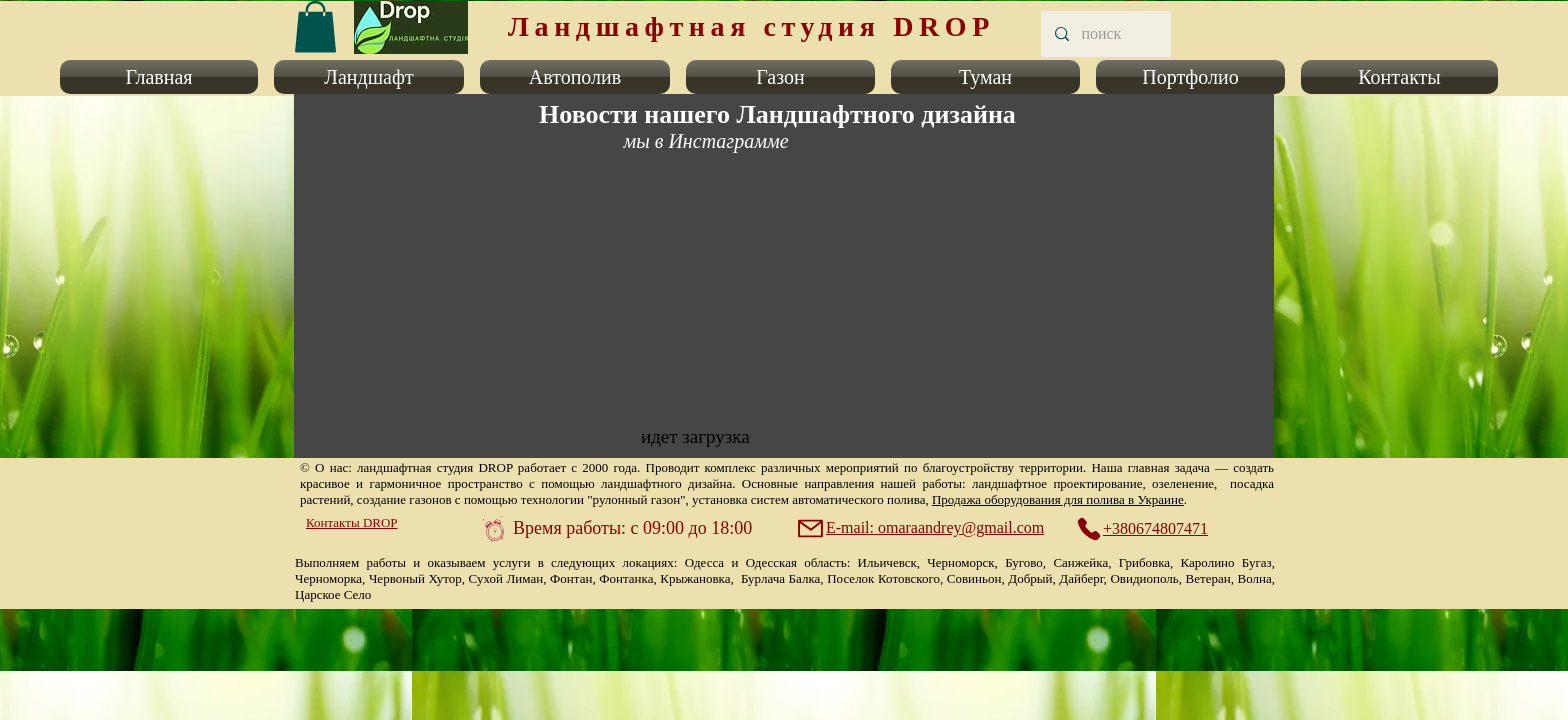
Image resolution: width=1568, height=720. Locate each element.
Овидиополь (1144, 578)
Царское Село (333, 594)
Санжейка (1080, 562)
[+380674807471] (1153, 529)
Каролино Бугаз (1226, 562)
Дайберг (1081, 578)
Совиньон (974, 578)
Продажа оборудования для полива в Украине (1058, 499)
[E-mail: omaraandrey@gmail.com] (923, 528)
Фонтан (571, 578)
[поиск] (1105, 34)
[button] (163, 77)
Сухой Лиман (506, 578)
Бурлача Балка (780, 578)
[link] (315, 26)
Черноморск (960, 562)
